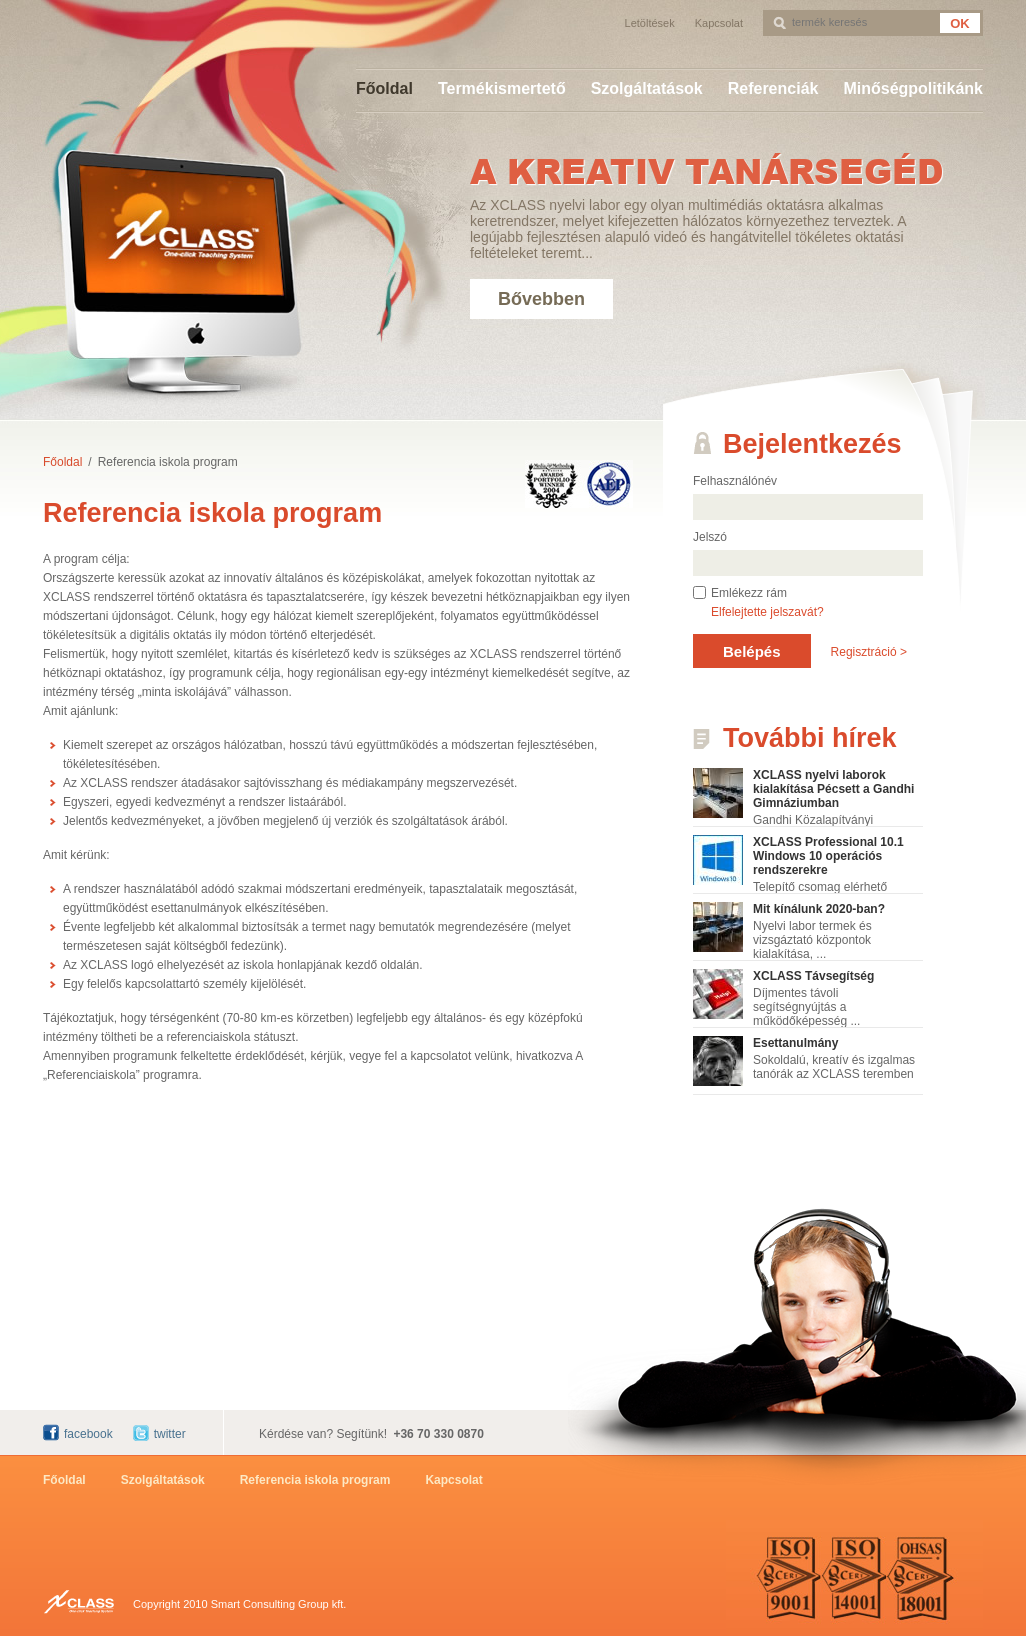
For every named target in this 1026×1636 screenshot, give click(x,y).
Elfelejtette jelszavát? (767, 612)
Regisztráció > (869, 652)
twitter (170, 1434)
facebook (88, 1434)
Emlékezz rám (749, 593)
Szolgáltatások (647, 88)
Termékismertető (502, 88)
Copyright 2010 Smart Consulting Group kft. (239, 1604)
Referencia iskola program (168, 462)
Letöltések (650, 23)
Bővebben (541, 299)
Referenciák (773, 88)
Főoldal (384, 88)
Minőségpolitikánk (913, 88)
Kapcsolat (719, 23)
